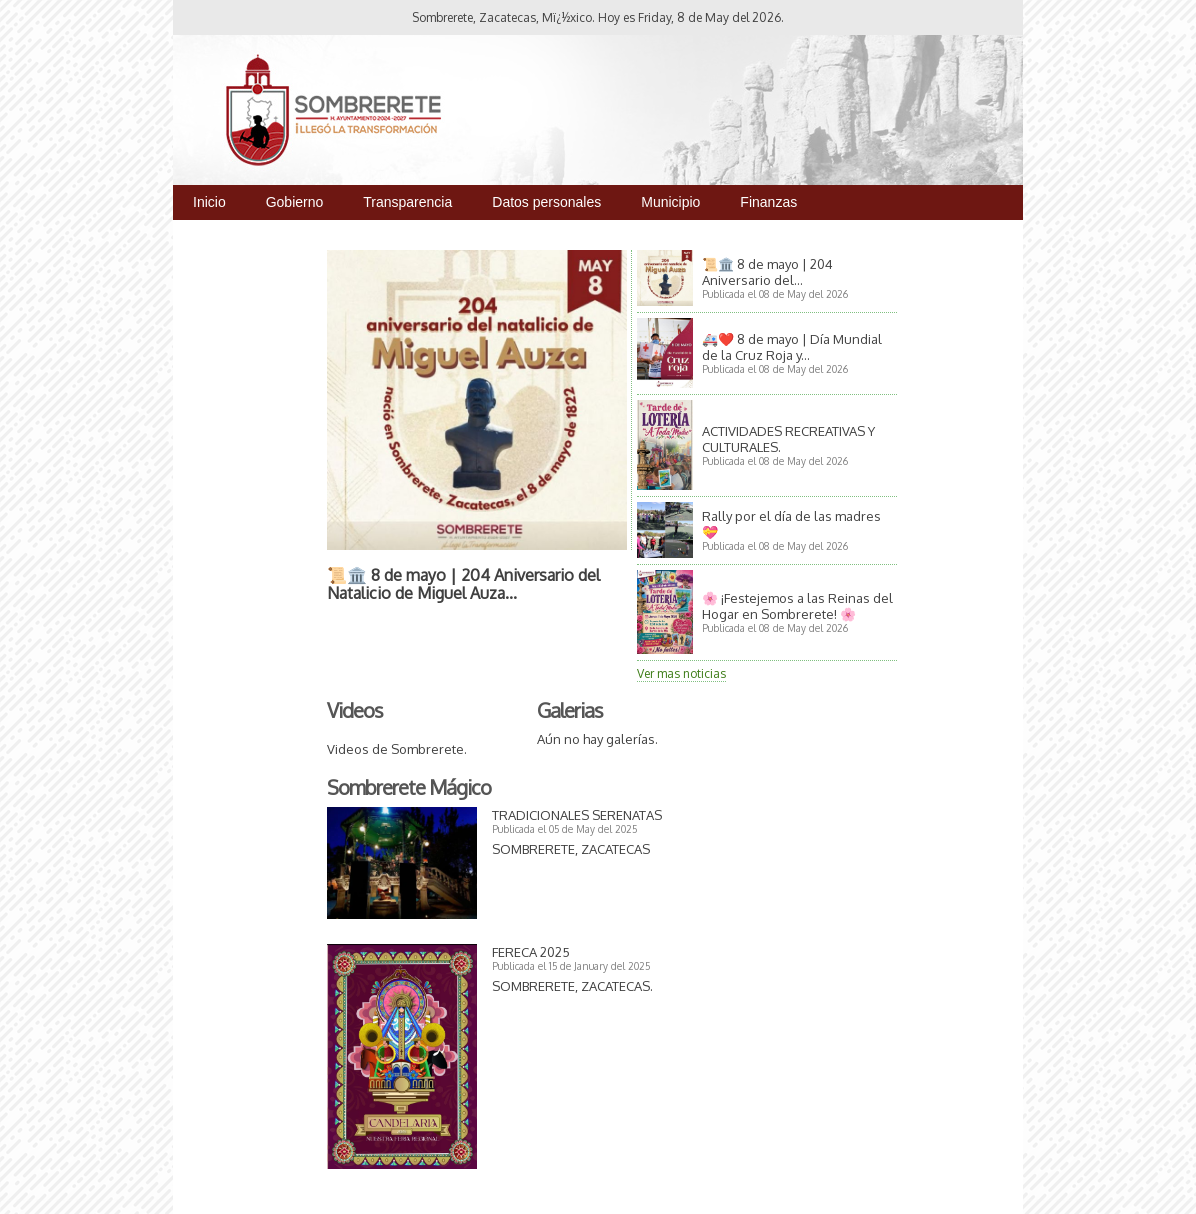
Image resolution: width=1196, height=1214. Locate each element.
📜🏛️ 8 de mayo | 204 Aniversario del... (767, 272)
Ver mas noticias (681, 673)
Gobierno (295, 202)
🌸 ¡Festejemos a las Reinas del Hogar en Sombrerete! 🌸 (797, 606)
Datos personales (546, 202)
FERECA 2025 (531, 952)
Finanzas (768, 202)
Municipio (670, 202)
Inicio (209, 202)
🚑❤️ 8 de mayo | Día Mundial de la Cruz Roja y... (792, 347)
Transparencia (407, 202)
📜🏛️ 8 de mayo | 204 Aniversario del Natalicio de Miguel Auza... (463, 584)
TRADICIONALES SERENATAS (577, 815)
